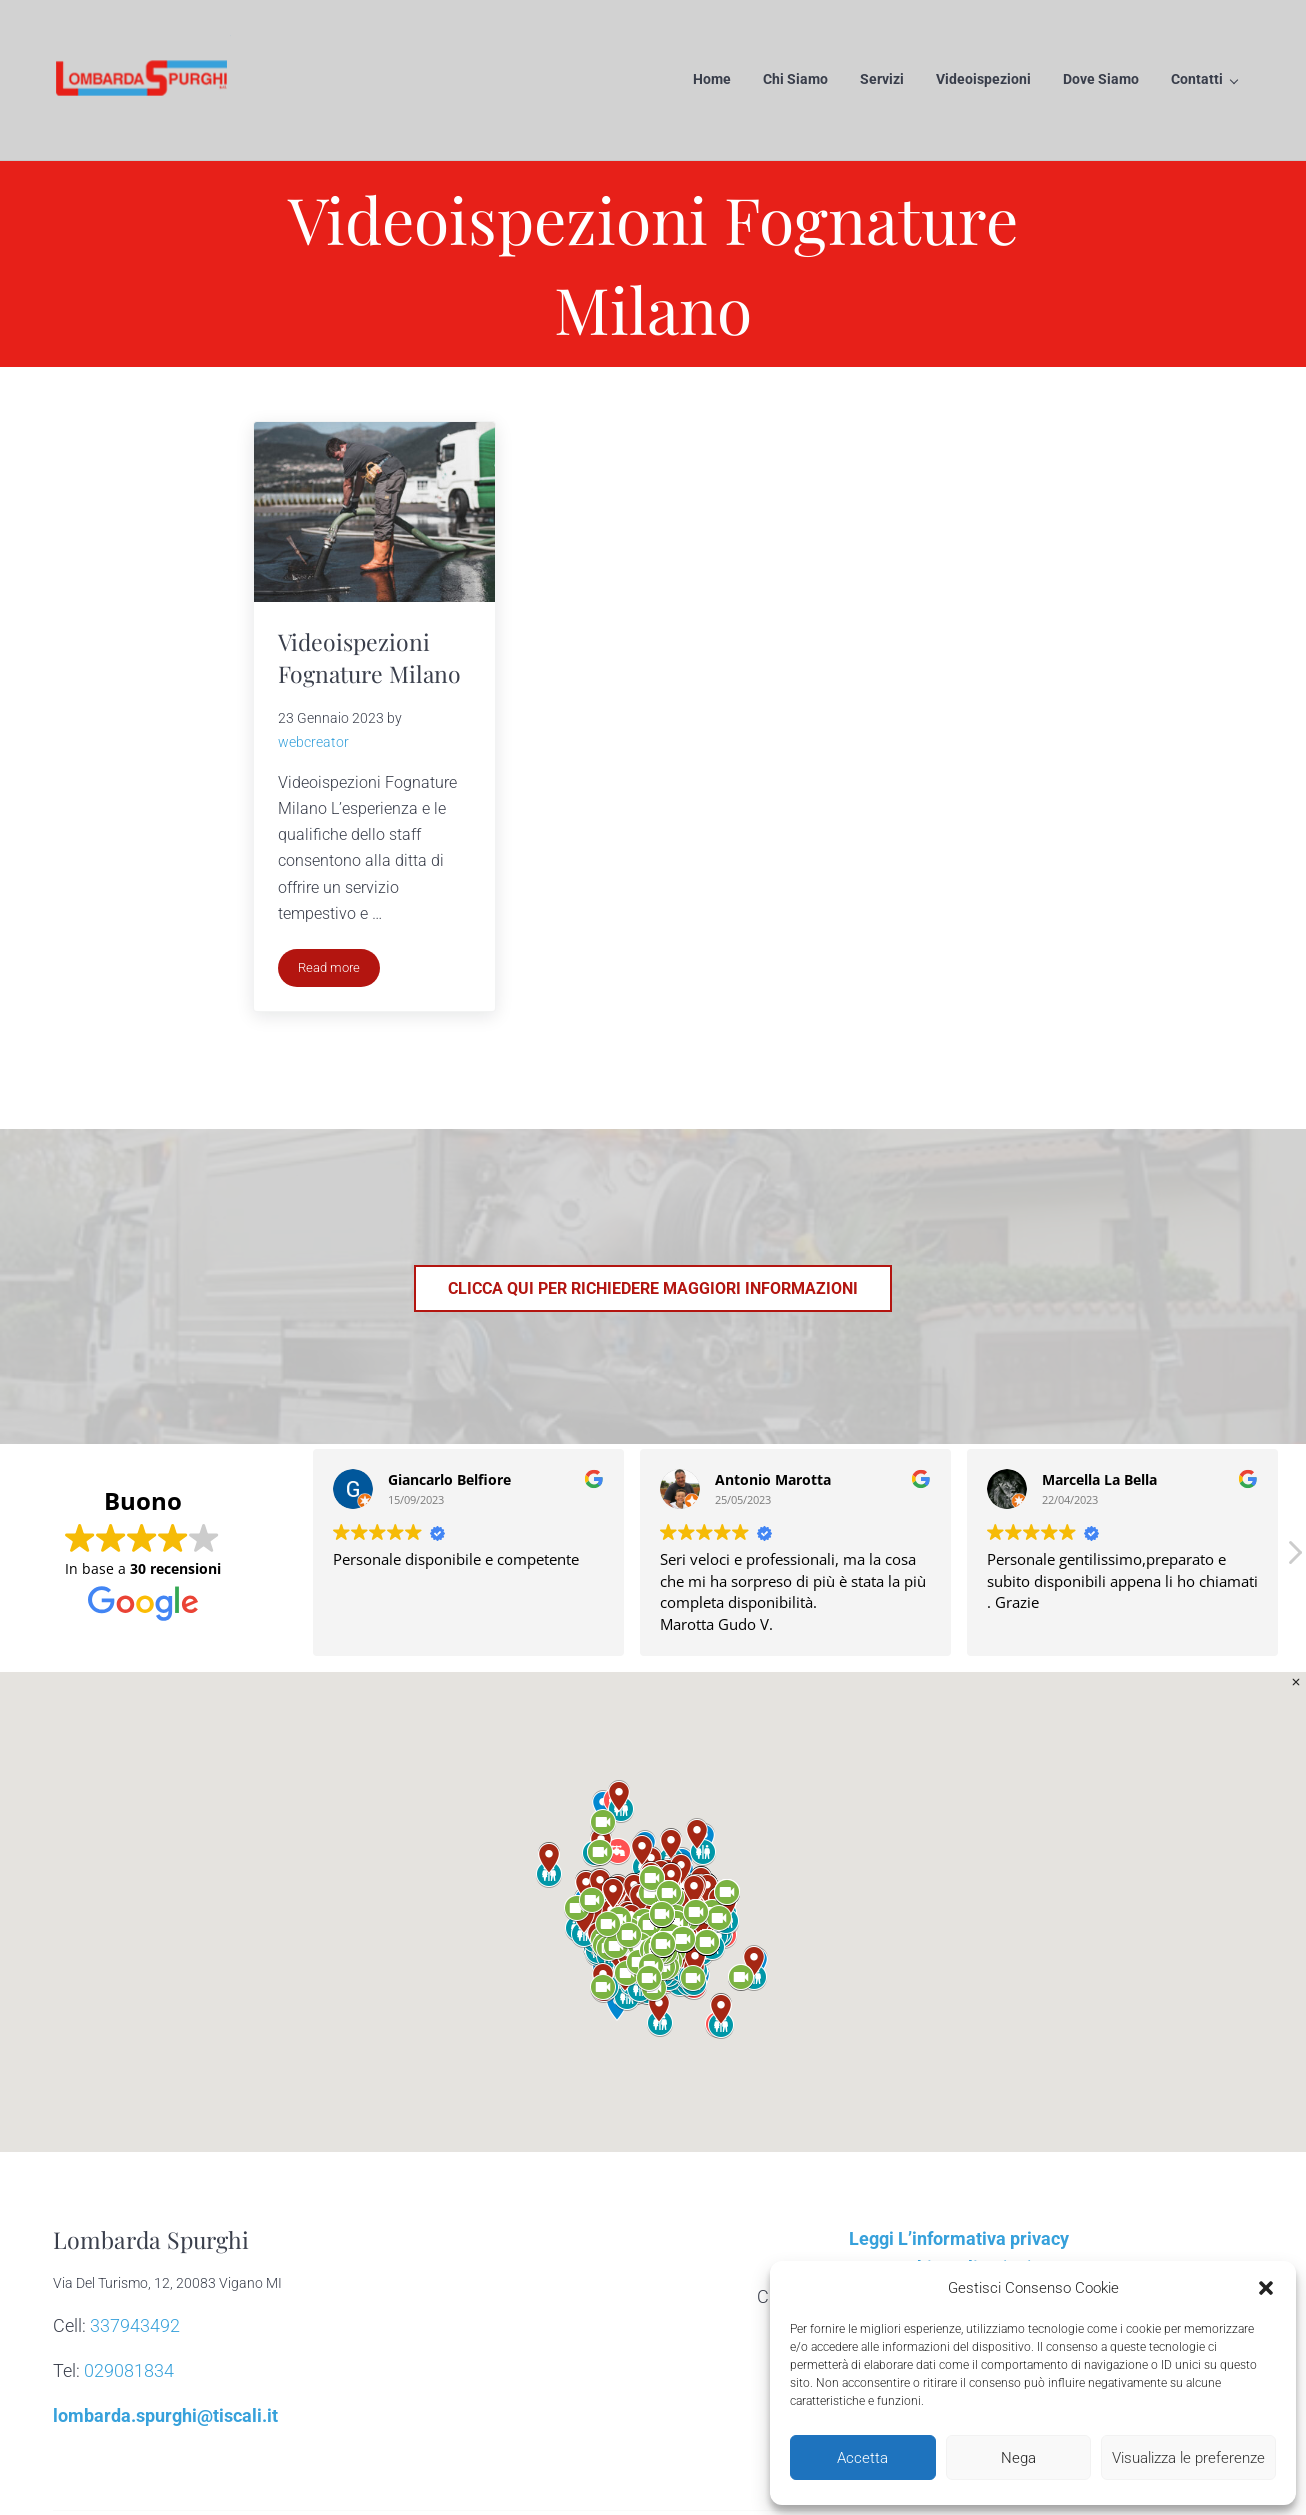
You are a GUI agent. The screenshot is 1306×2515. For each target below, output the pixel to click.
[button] (1266, 2288)
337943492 (135, 2328)
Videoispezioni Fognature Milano (370, 660)
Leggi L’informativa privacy (959, 2241)
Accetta (862, 2458)
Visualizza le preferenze (1188, 2458)
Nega (1018, 2458)
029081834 (129, 2373)
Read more (339, 974)
